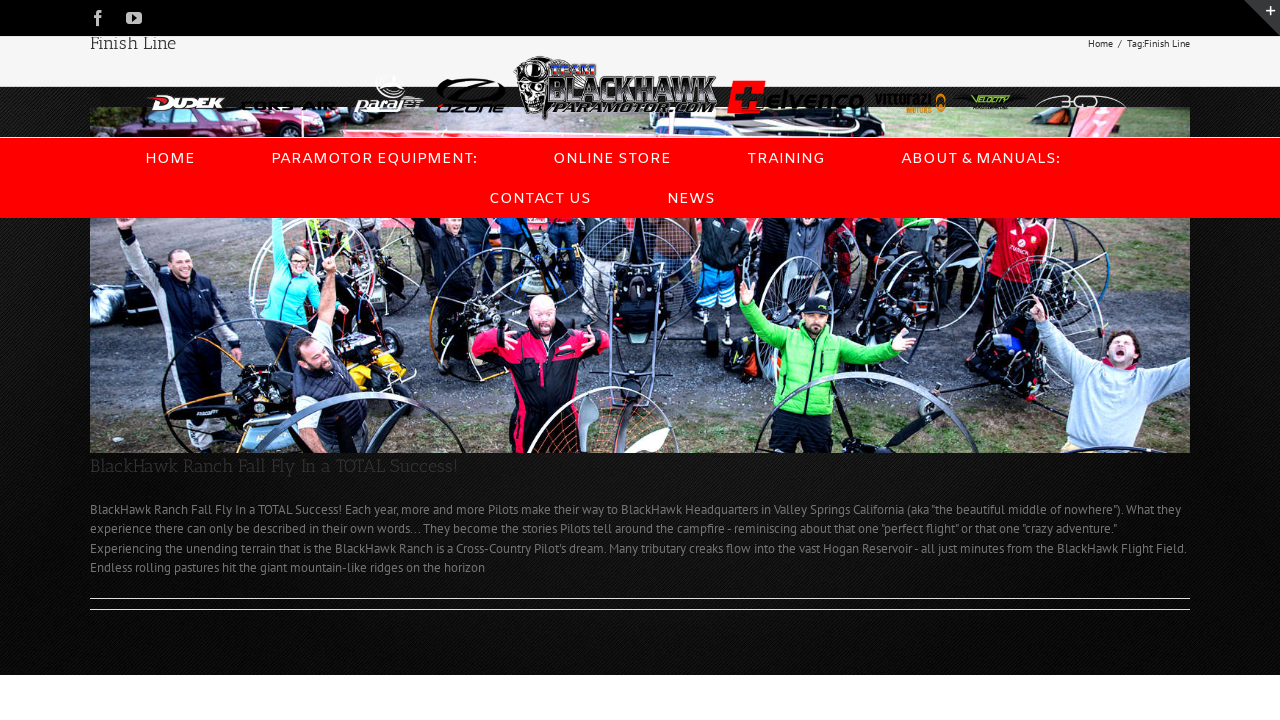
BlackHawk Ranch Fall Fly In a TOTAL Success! (274, 466)
